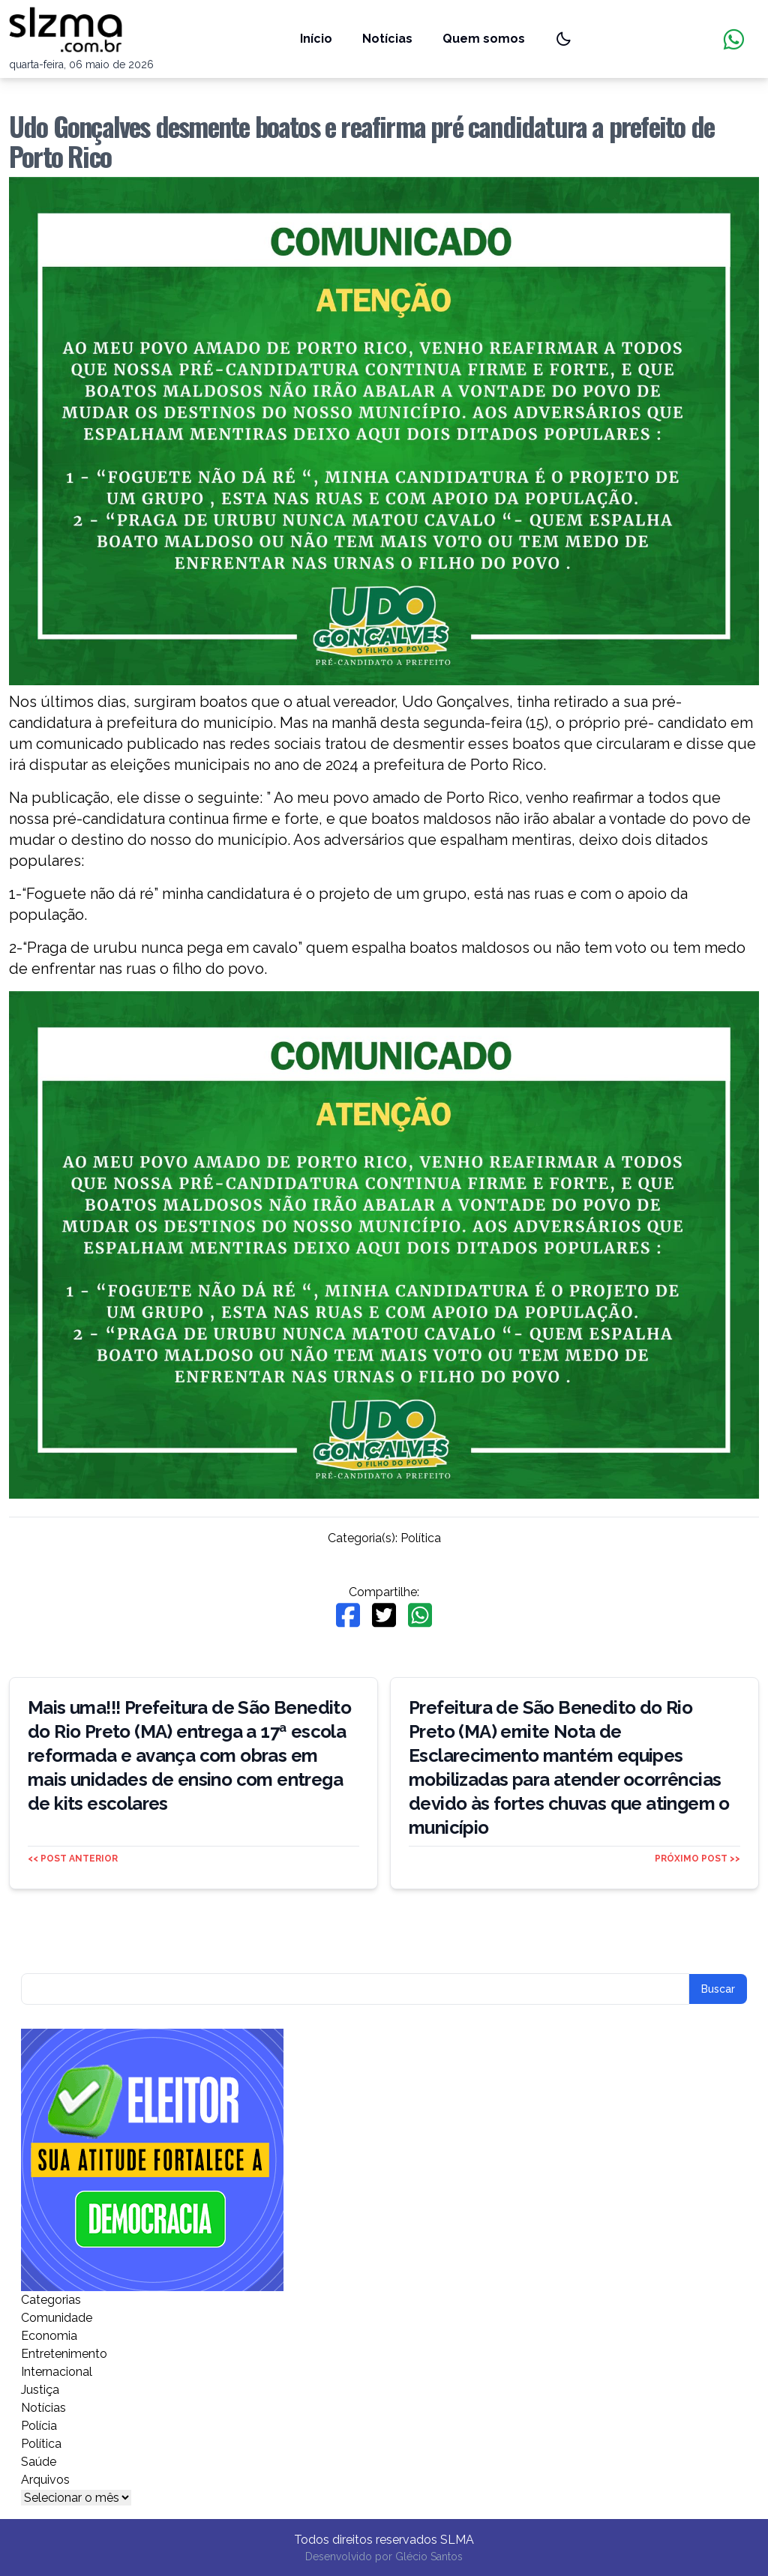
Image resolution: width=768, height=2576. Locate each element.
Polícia (39, 2426)
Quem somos (483, 38)
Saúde (38, 2462)
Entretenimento (64, 2354)
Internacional (56, 2372)
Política (420, 1538)
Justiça (40, 2390)
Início (316, 38)
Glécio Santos (429, 2557)
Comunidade (56, 2318)
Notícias (387, 38)
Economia (49, 2336)
